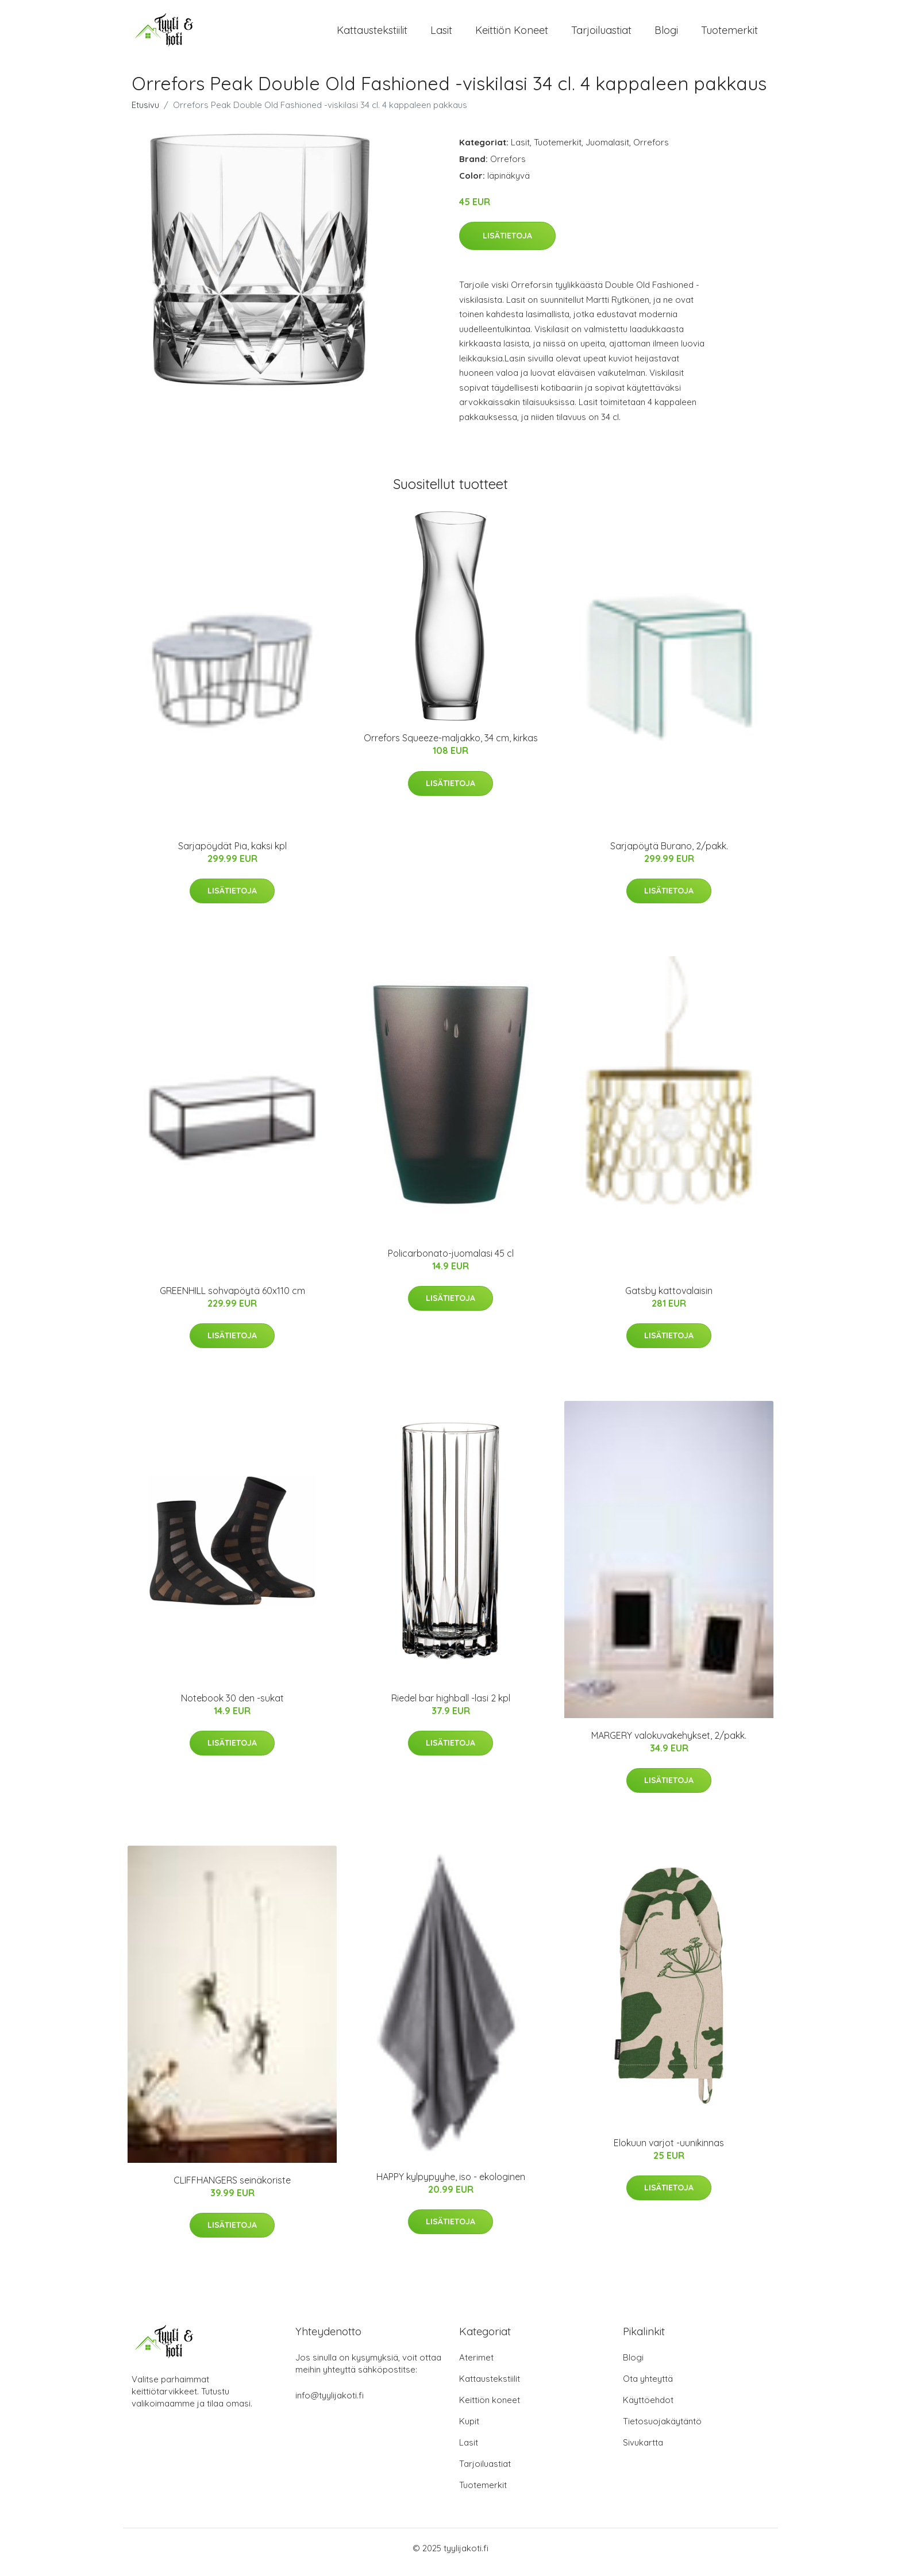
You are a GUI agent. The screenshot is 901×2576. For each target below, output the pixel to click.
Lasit (441, 34)
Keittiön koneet (511, 34)
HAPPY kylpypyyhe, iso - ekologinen (450, 2184)
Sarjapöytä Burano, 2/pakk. (669, 854)
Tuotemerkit (729, 34)
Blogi (666, 34)
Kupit (469, 2429)
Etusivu (145, 112)
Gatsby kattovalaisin (669, 1298)
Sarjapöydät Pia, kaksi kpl (232, 854)
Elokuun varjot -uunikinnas (669, 2151)
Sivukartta (643, 2450)
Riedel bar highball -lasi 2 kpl (450, 1706)
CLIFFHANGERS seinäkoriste (232, 2188)
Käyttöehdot (648, 2407)
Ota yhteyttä (648, 2386)
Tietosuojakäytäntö (662, 2429)
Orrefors (651, 150)
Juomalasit (607, 150)
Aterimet (476, 2365)
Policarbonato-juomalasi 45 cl (451, 1261)
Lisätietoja (507, 243)
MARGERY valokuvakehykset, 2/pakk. (668, 1743)
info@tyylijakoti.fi (329, 2403)
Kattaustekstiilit (372, 34)
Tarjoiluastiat (601, 34)
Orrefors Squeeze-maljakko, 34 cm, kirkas (451, 746)
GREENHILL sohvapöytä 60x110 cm (232, 1298)
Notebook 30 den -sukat (232, 1706)
